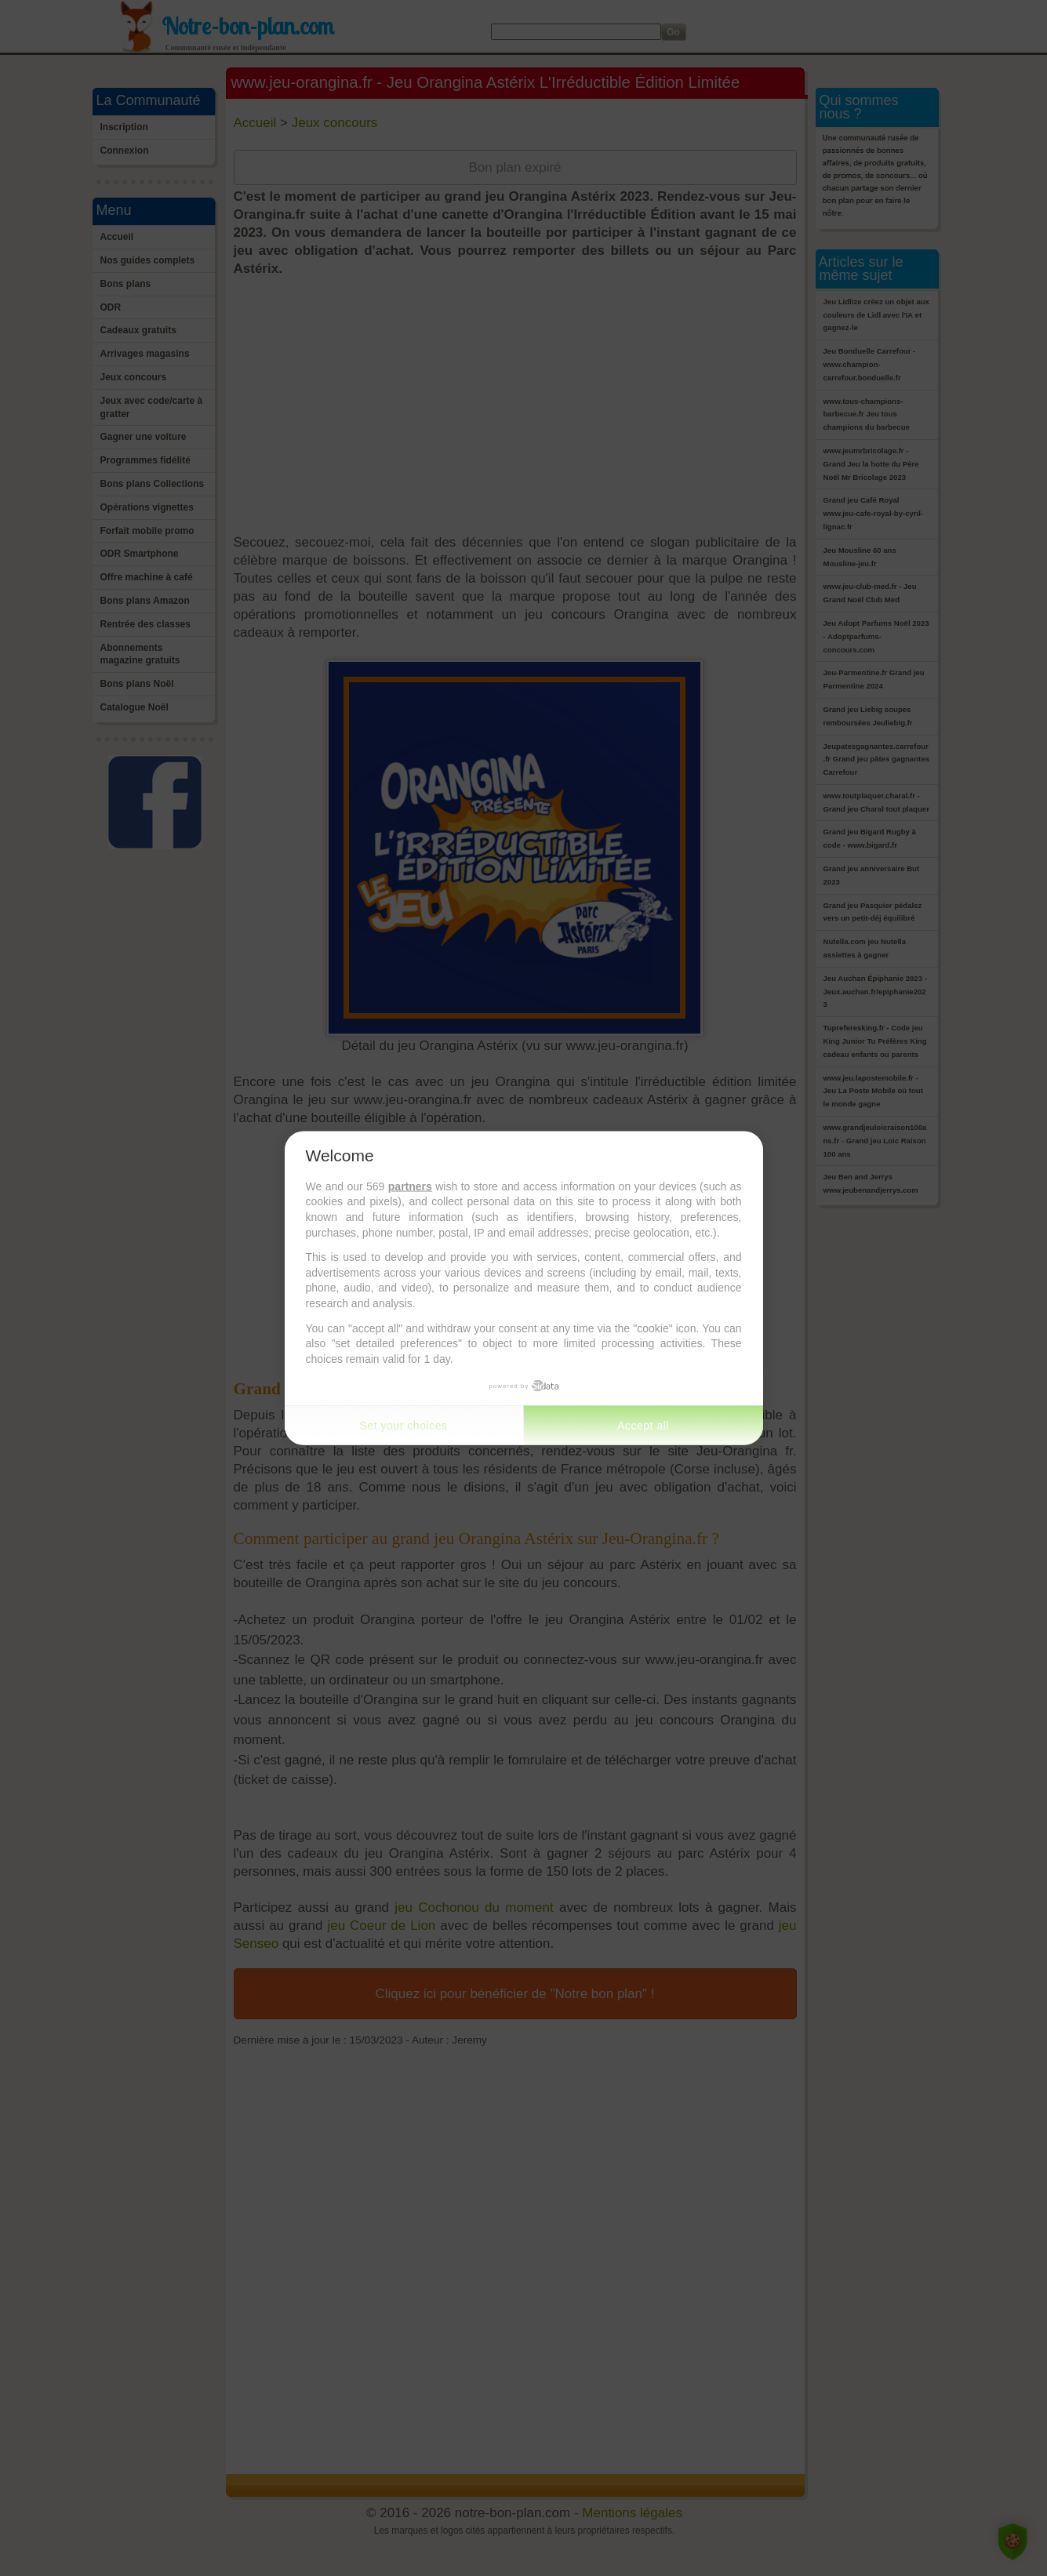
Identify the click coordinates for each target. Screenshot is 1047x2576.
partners (410, 1185)
